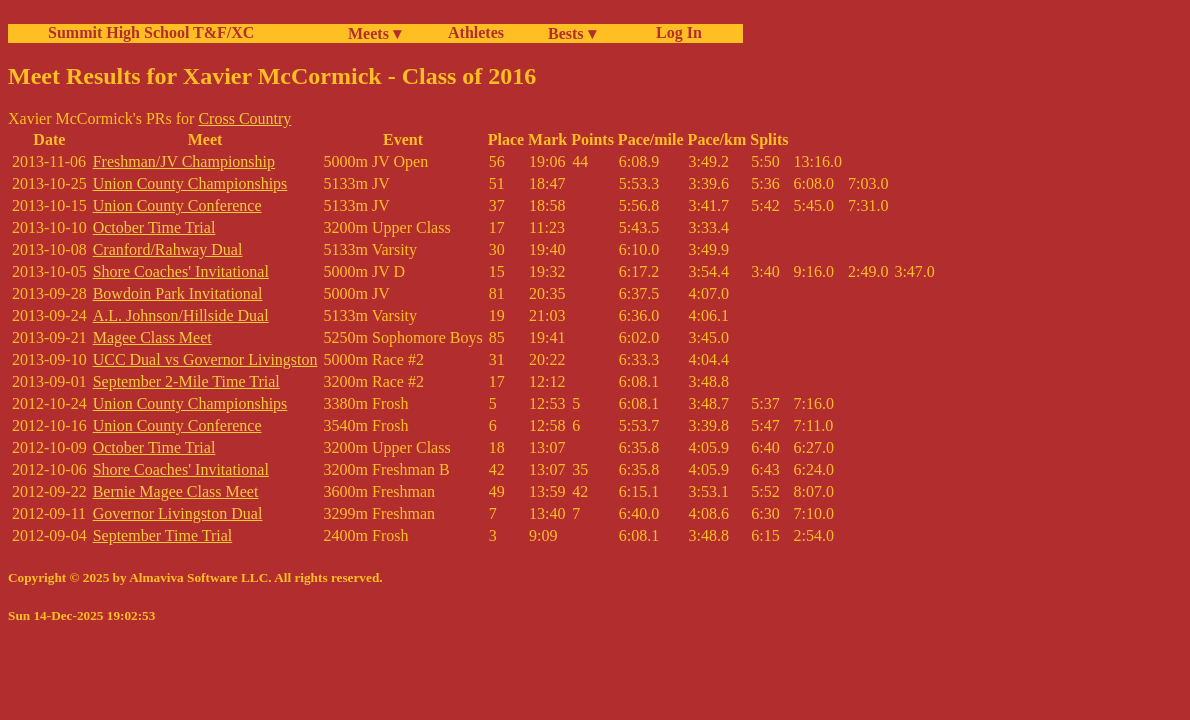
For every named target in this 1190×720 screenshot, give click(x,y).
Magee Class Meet (152, 337)
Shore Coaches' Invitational (181, 271)
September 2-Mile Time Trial (186, 381)
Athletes (476, 32)
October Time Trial (154, 227)
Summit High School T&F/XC (151, 32)
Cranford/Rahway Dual (168, 249)
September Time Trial (163, 535)
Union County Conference (177, 205)
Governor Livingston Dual (178, 513)
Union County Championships (190, 183)
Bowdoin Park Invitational (178, 293)
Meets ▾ (374, 33)
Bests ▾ (572, 33)
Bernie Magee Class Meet (176, 491)
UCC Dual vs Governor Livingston (205, 359)
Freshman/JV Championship (184, 161)
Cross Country (244, 118)
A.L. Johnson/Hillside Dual (181, 315)
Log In (675, 32)
